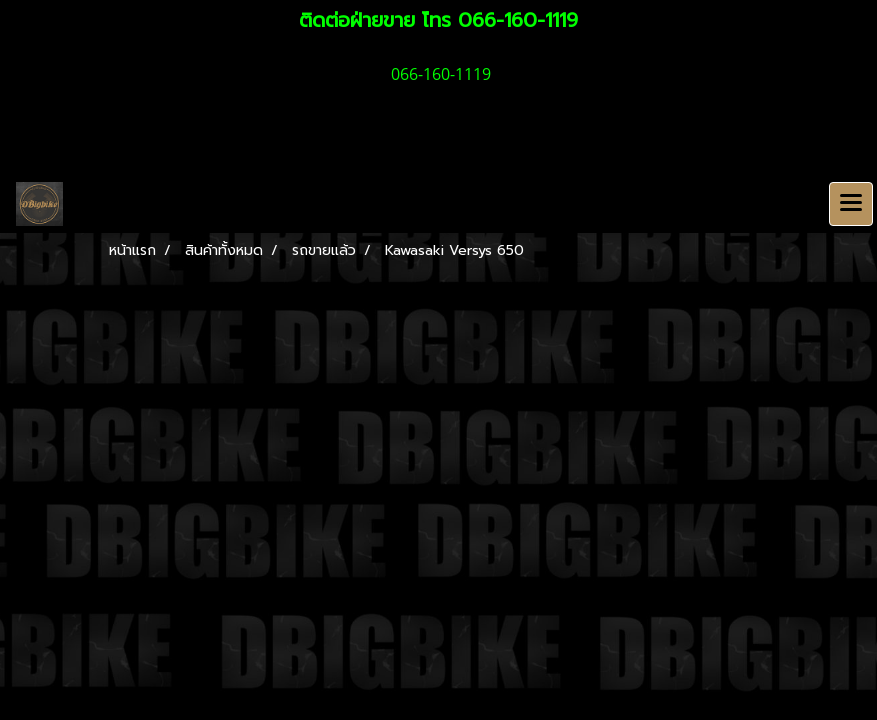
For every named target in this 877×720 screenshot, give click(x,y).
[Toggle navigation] (851, 204)
